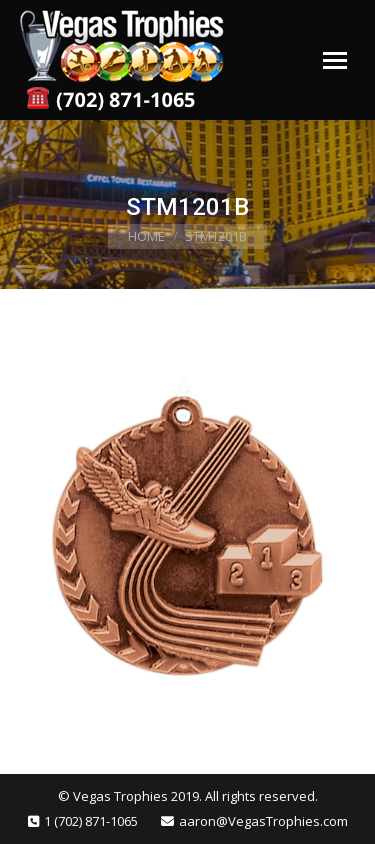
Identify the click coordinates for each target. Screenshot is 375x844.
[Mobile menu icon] (335, 60)
